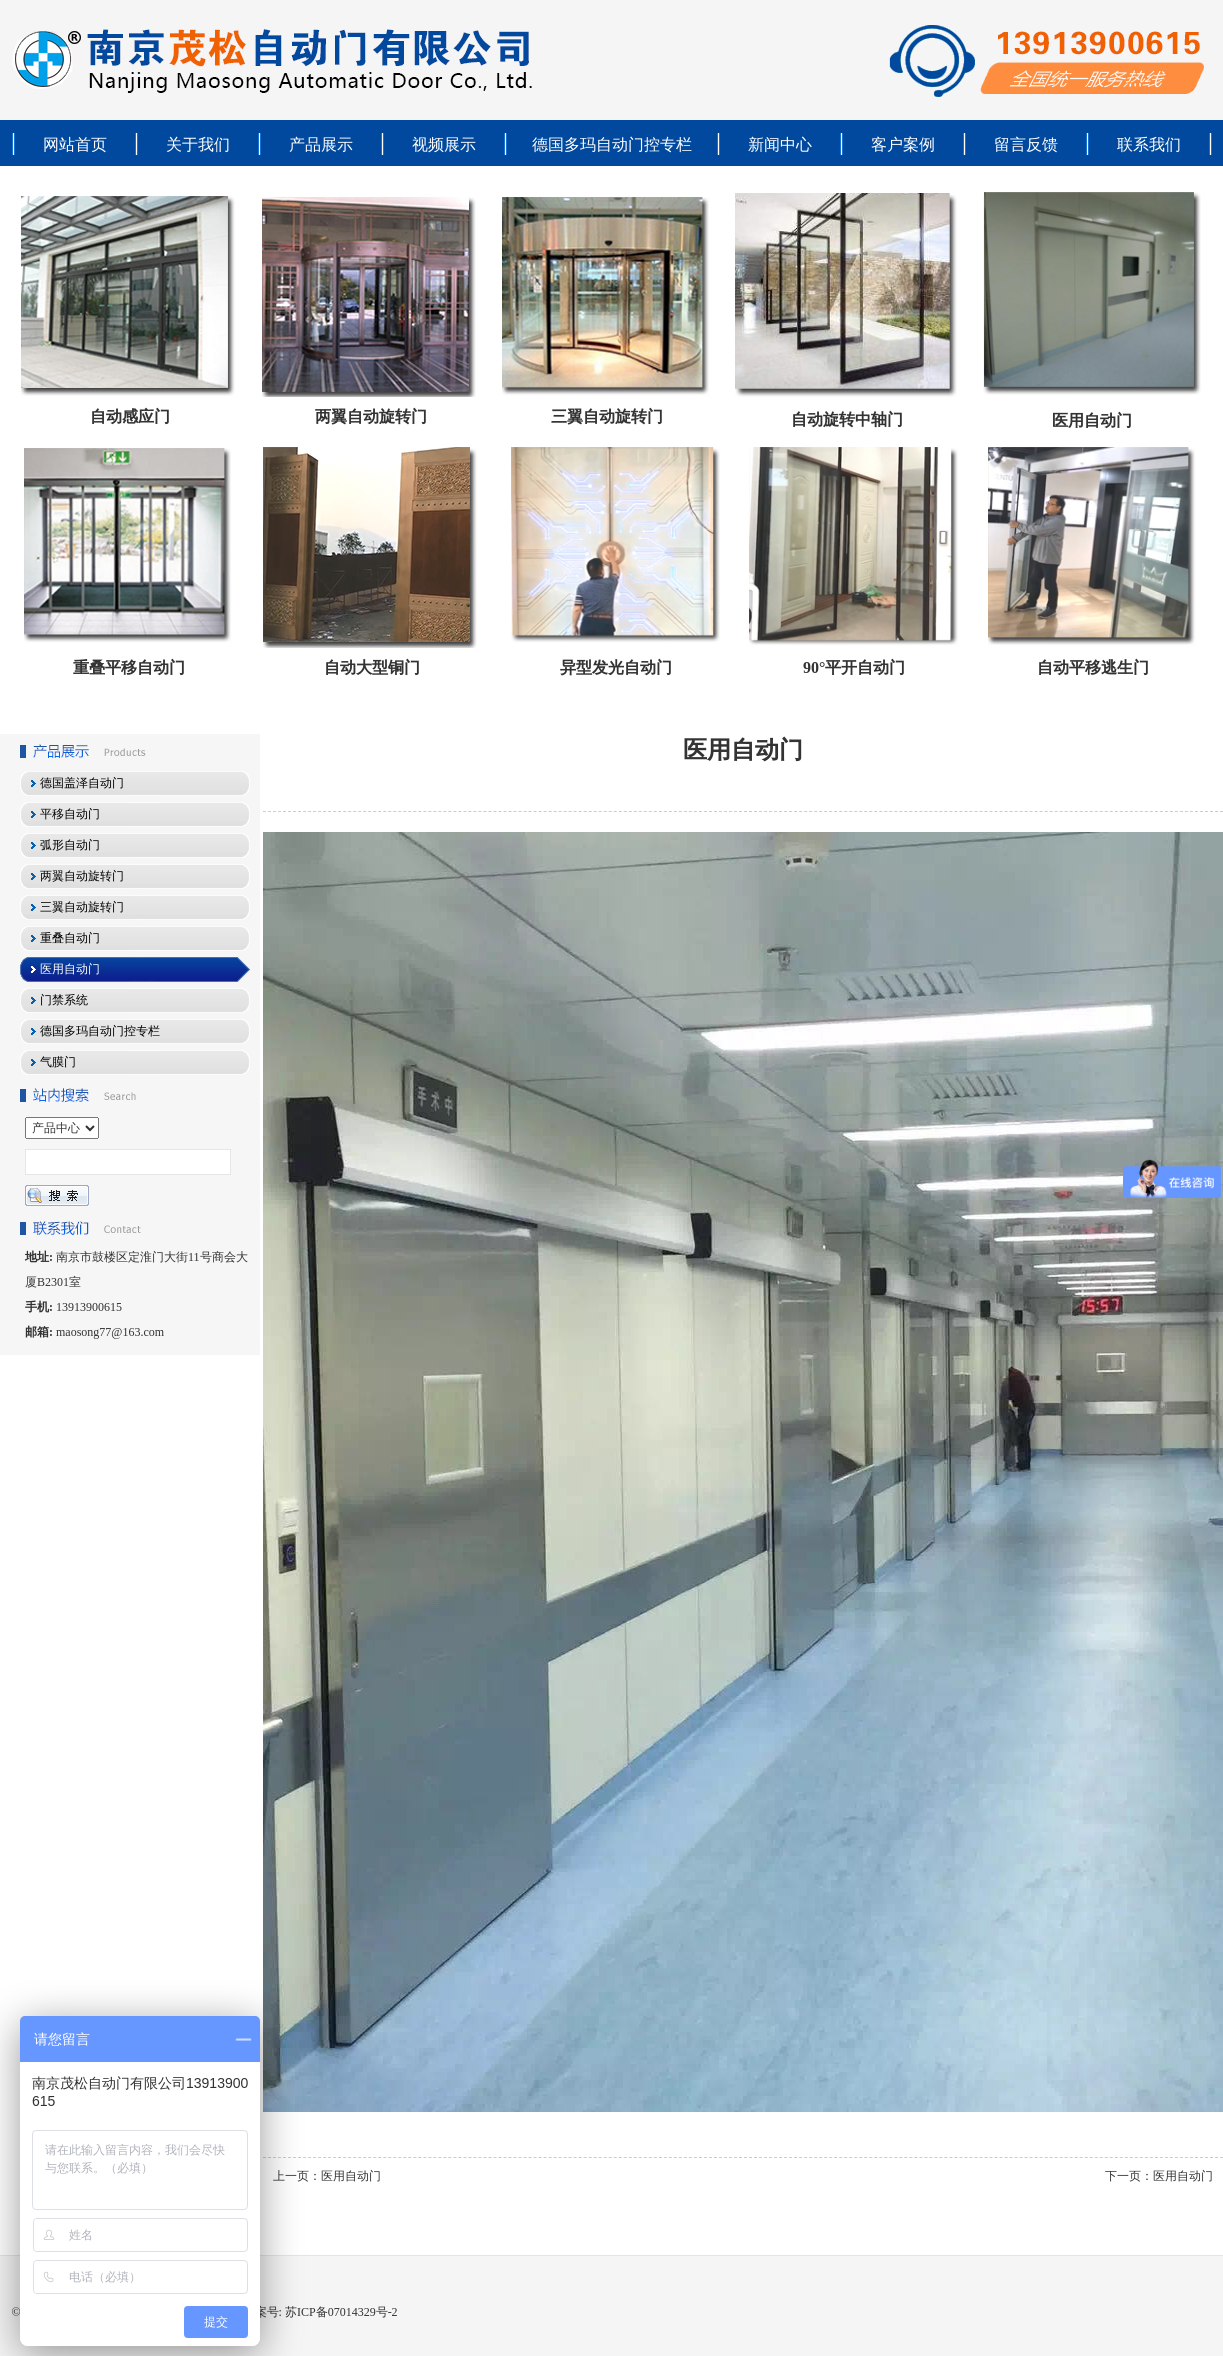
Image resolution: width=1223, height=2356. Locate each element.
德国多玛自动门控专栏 (612, 144)
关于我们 (198, 144)
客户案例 (903, 144)
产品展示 (321, 144)
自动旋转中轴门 (847, 419)
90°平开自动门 (854, 667)
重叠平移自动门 (129, 667)
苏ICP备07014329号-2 (340, 2312)
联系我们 (1149, 144)
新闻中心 (780, 144)
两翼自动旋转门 (371, 416)
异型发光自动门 (616, 667)
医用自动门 (1092, 420)
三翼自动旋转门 (607, 416)
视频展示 (444, 144)
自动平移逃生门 (1093, 667)
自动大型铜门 (372, 667)
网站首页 (75, 144)
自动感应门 (130, 416)
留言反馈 (1026, 144)
